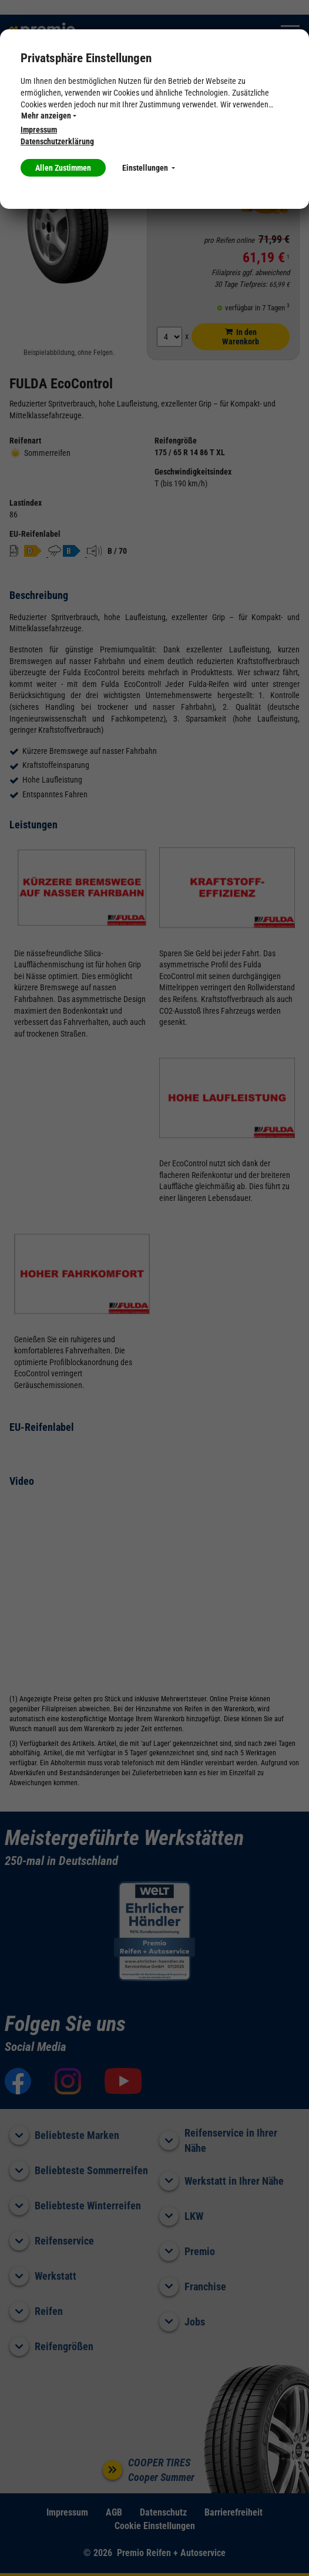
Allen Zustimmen (63, 167)
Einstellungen (148, 167)
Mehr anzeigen (48, 115)
